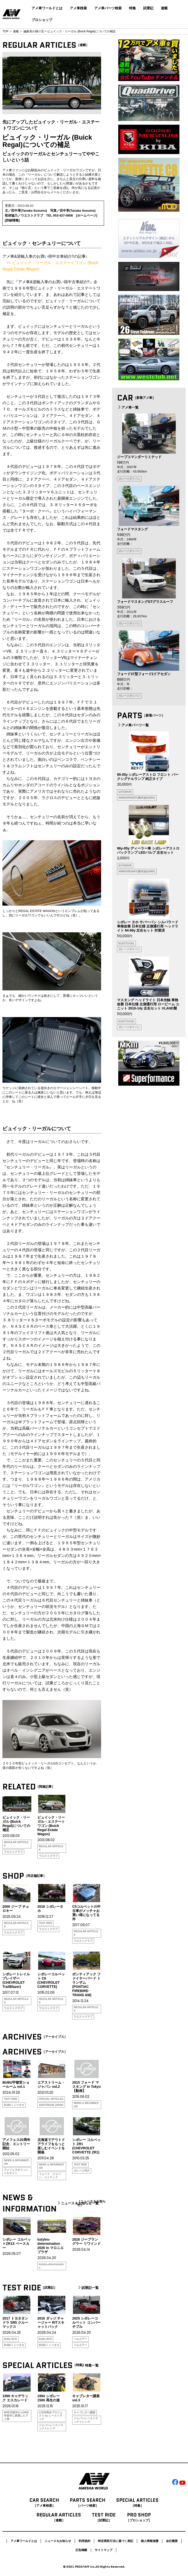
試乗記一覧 (88, 2287)
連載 (164, 8)
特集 (132, 8)
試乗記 (148, 8)
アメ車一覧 (128, 407)
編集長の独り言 (34, 31)
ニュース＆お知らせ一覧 (78, 2203)
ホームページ (86, 215)
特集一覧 (90, 2365)
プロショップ (42, 20)
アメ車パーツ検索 (108, 8)
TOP (5, 31)
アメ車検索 (78, 8)
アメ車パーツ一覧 (133, 725)
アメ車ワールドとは (47, 8)
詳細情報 (12, 220)
